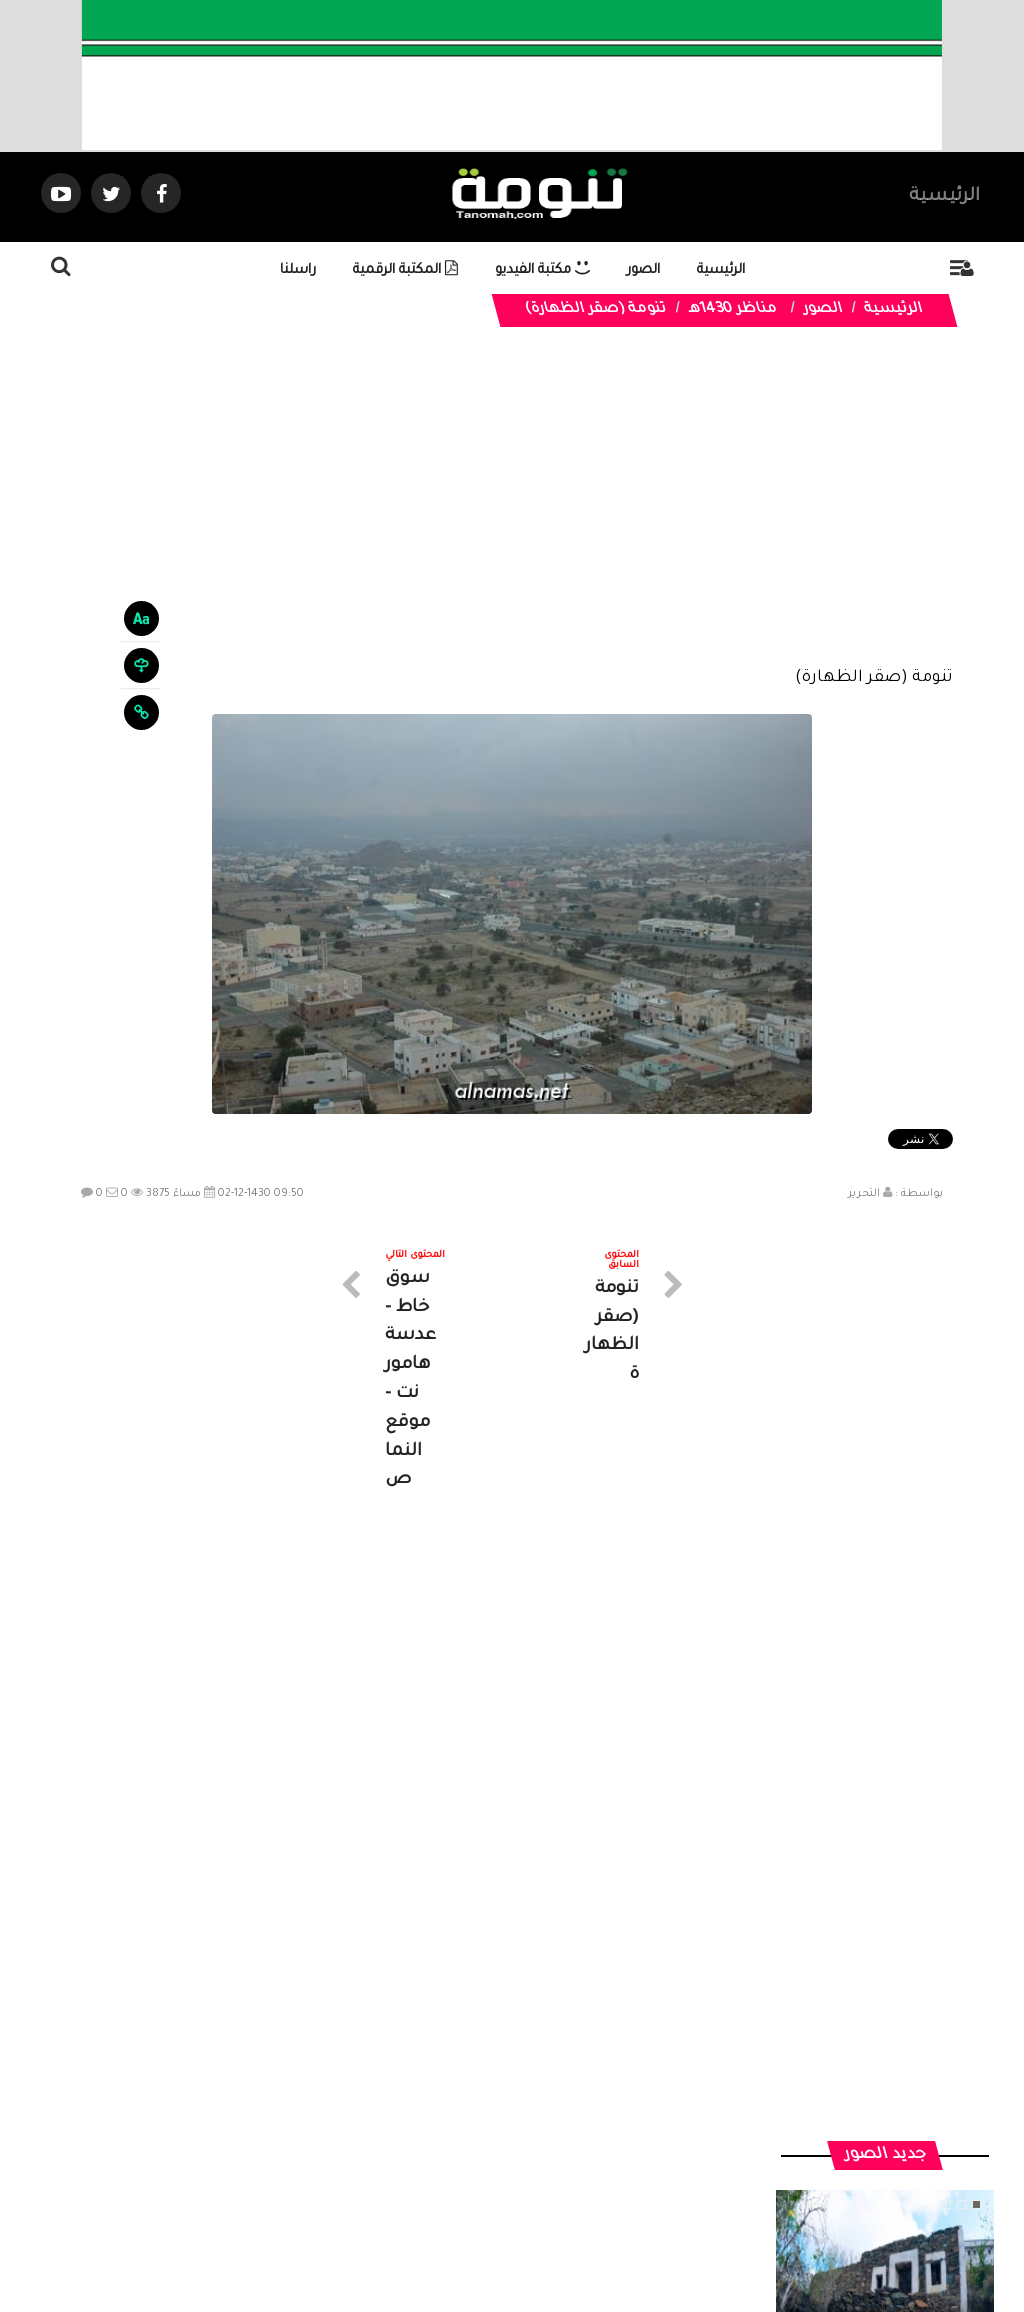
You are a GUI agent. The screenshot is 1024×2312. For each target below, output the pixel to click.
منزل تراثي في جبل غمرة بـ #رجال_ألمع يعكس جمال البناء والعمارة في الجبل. (885, 1771)
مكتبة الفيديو (542, 270)
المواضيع (640, 2132)
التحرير (864, 1194)
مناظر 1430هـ (732, 310)
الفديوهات (561, 2132)
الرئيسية (944, 197)
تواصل (412, 2132)
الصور (643, 270)
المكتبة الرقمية (405, 270)
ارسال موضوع (327, 2132)
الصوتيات (482, 2132)
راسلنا (298, 270)
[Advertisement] (512, 512)
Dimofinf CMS (529, 2229)
